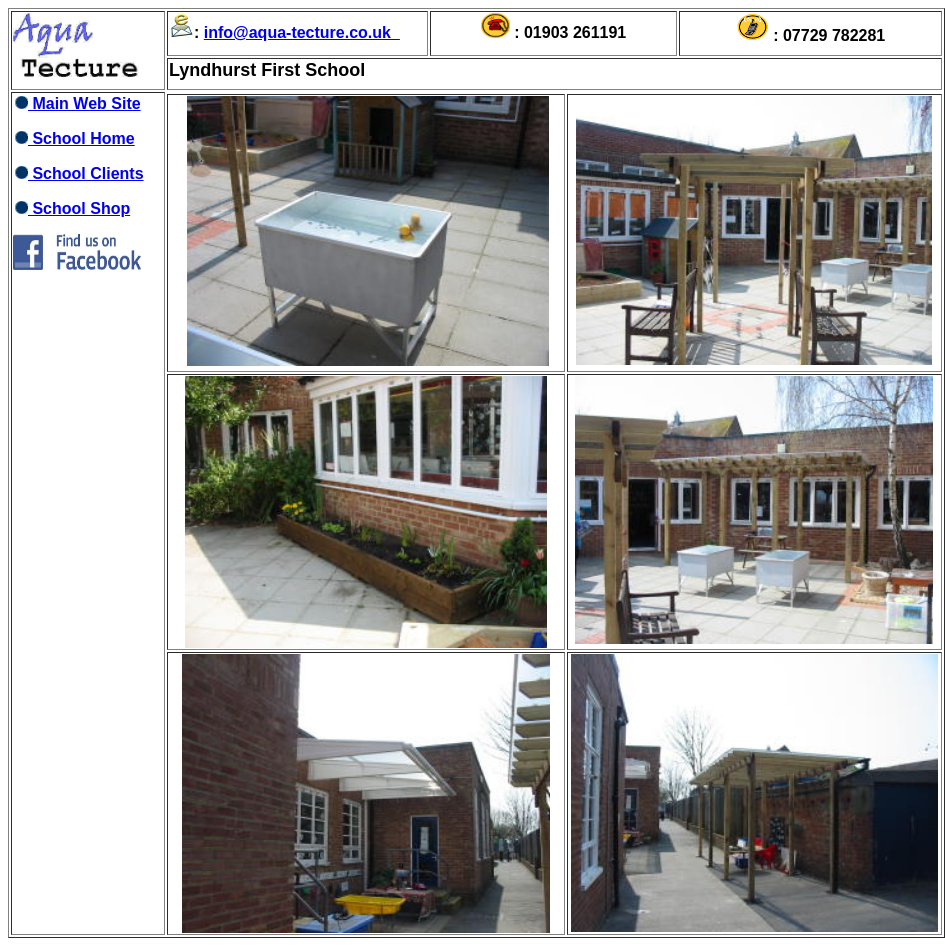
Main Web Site (77, 103)
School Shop (71, 208)
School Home (74, 138)
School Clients (78, 173)
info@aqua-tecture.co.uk (297, 32)
